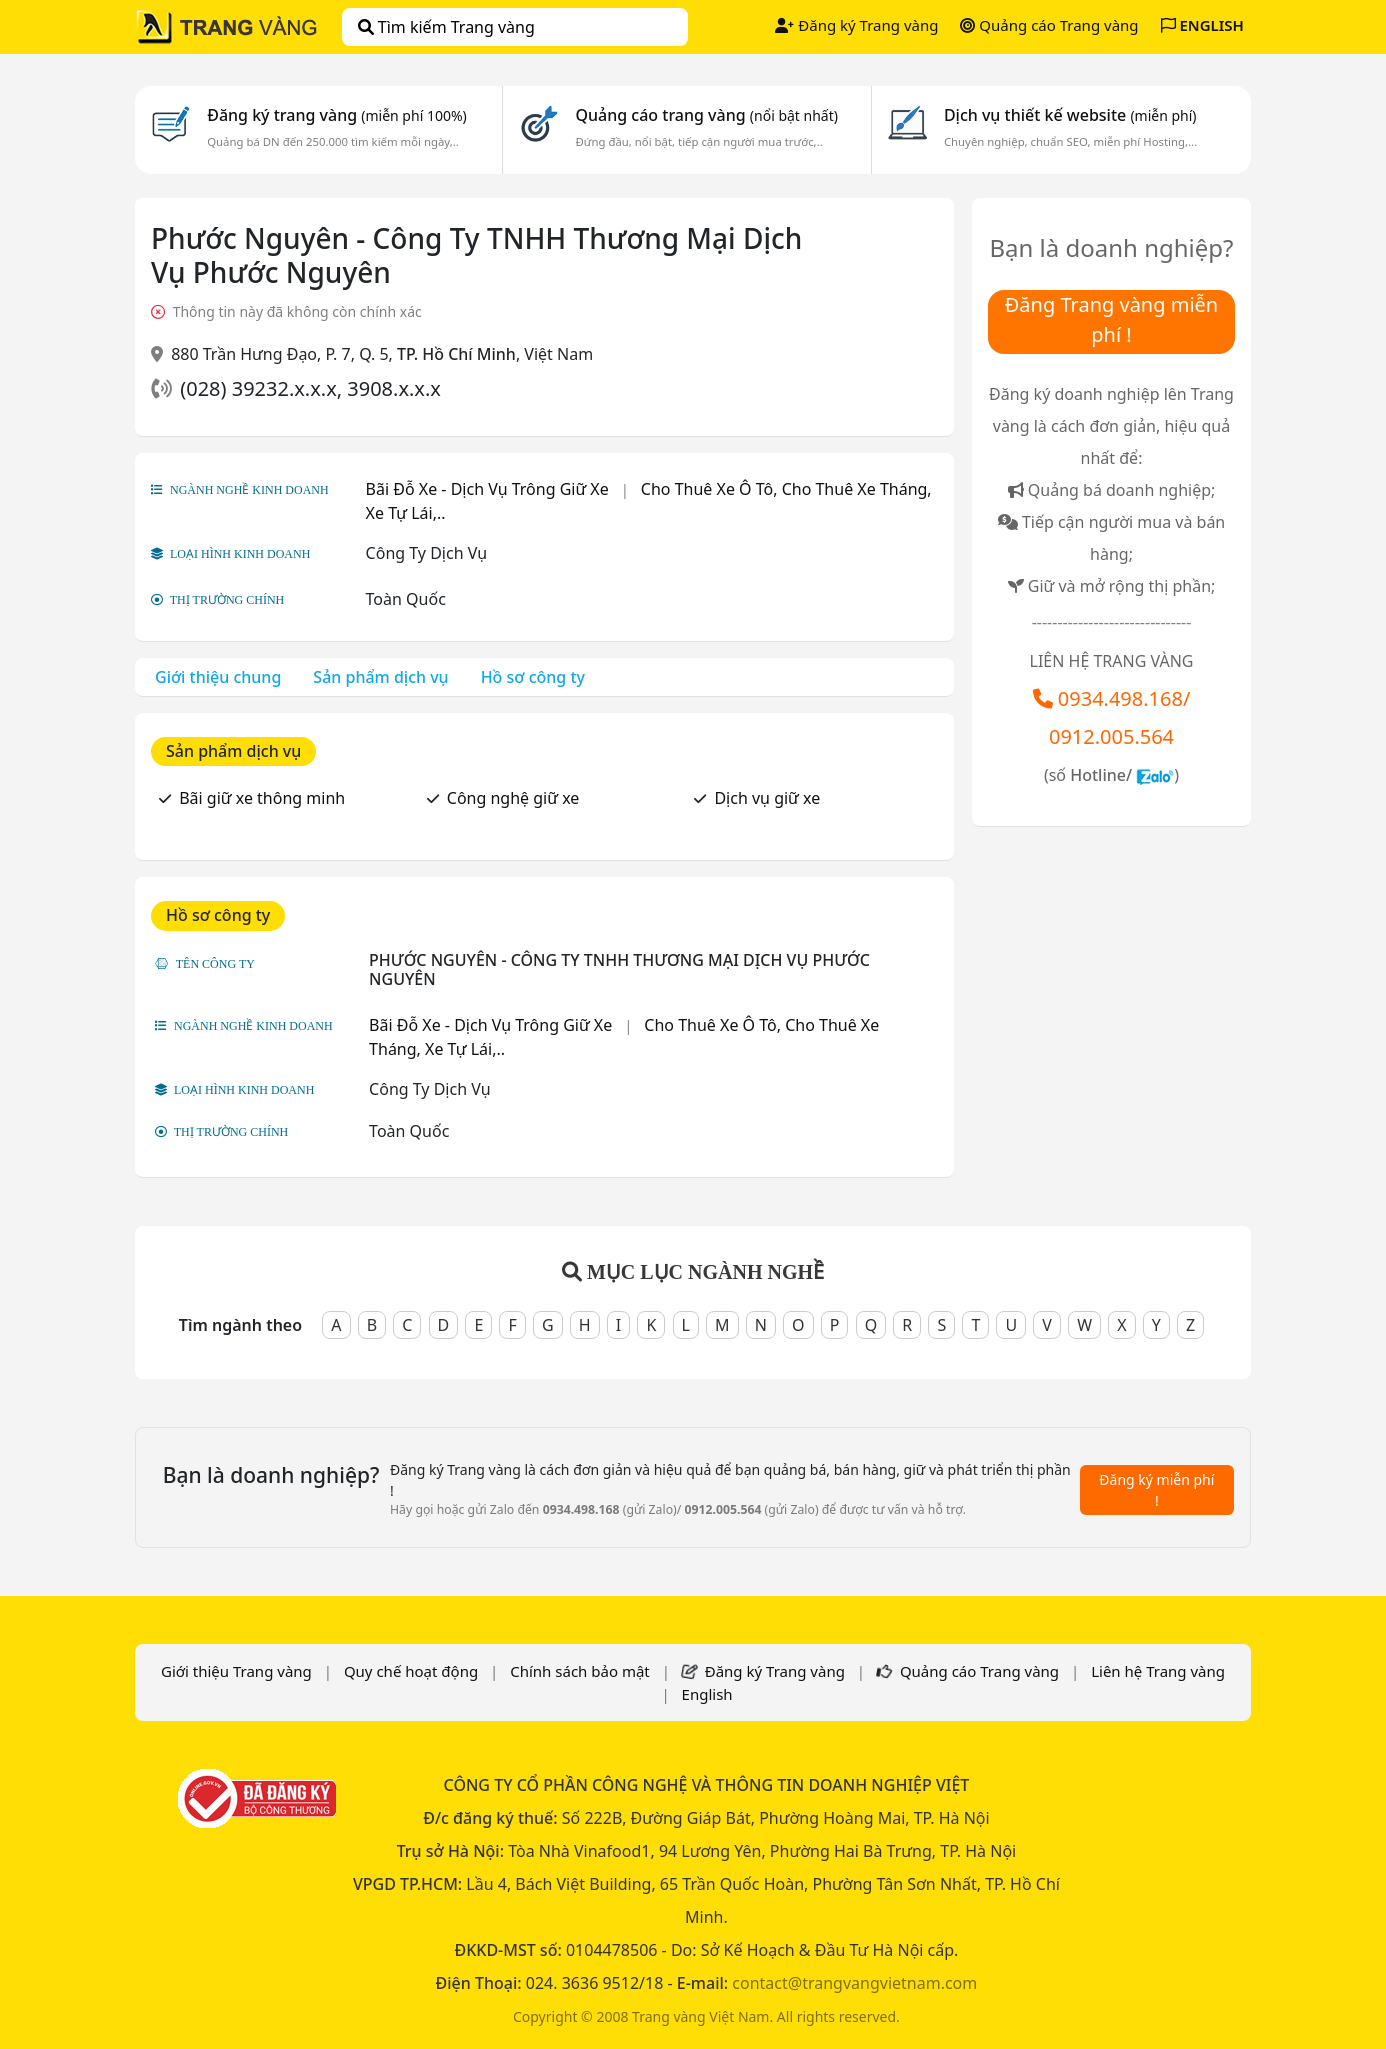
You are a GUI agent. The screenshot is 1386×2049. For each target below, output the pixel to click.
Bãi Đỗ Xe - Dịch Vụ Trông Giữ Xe (487, 489)
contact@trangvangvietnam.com (854, 1983)
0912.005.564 (1111, 736)
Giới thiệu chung (218, 677)
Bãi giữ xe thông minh (262, 798)
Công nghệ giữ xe (513, 798)
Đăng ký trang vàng (337, 115)
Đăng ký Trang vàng (856, 25)
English (707, 1694)
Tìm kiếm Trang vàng (446, 27)
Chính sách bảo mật (580, 1671)
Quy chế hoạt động (411, 1671)
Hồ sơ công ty (533, 677)
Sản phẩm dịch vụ (380, 677)
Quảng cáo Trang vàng (1049, 25)
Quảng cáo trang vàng (706, 115)
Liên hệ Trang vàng (1158, 1671)
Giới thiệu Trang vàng (236, 1671)
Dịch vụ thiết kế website (1070, 115)
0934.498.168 (1120, 698)
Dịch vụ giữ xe (767, 798)
